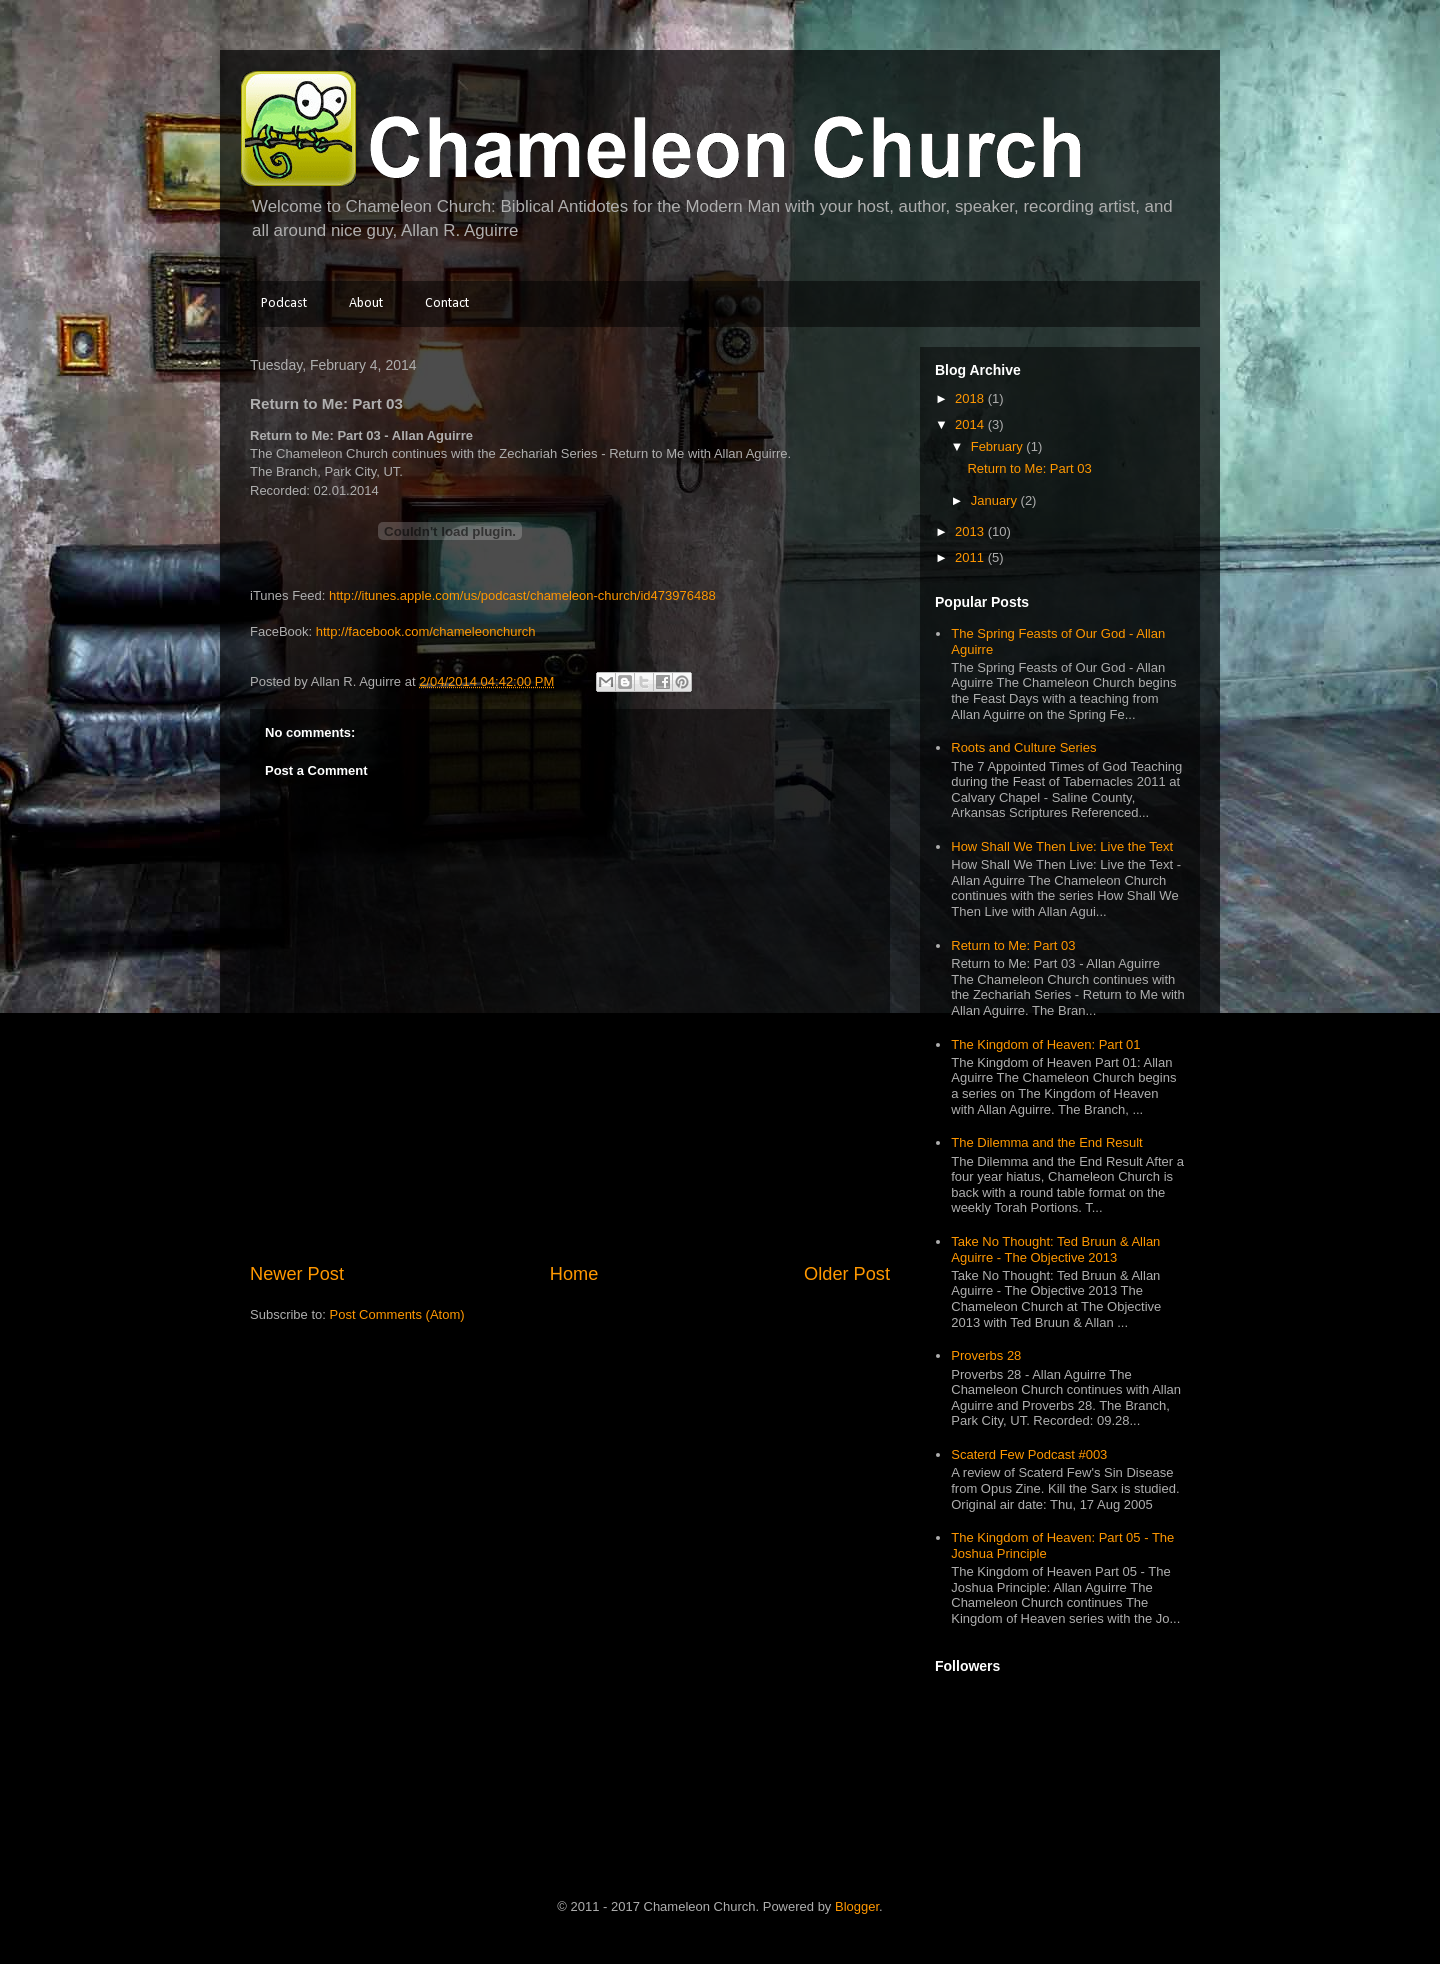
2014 (971, 424)
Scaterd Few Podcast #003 (1029, 1454)
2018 (971, 398)
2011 (971, 557)
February (999, 446)
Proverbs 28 (986, 1355)
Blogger (857, 1906)
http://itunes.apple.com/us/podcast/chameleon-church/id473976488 (522, 595)
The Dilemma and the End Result (1046, 1142)
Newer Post (297, 1274)
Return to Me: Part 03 (1029, 468)
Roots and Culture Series (1023, 747)
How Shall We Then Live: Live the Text (1062, 846)
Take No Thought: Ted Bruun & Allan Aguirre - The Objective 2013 (1055, 1249)
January (996, 500)
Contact (447, 303)
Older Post (847, 1274)
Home (574, 1274)
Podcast (284, 303)
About (366, 303)
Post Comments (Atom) (397, 1314)
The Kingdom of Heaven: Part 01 (1045, 1044)
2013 (971, 531)
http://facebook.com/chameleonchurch (426, 631)
